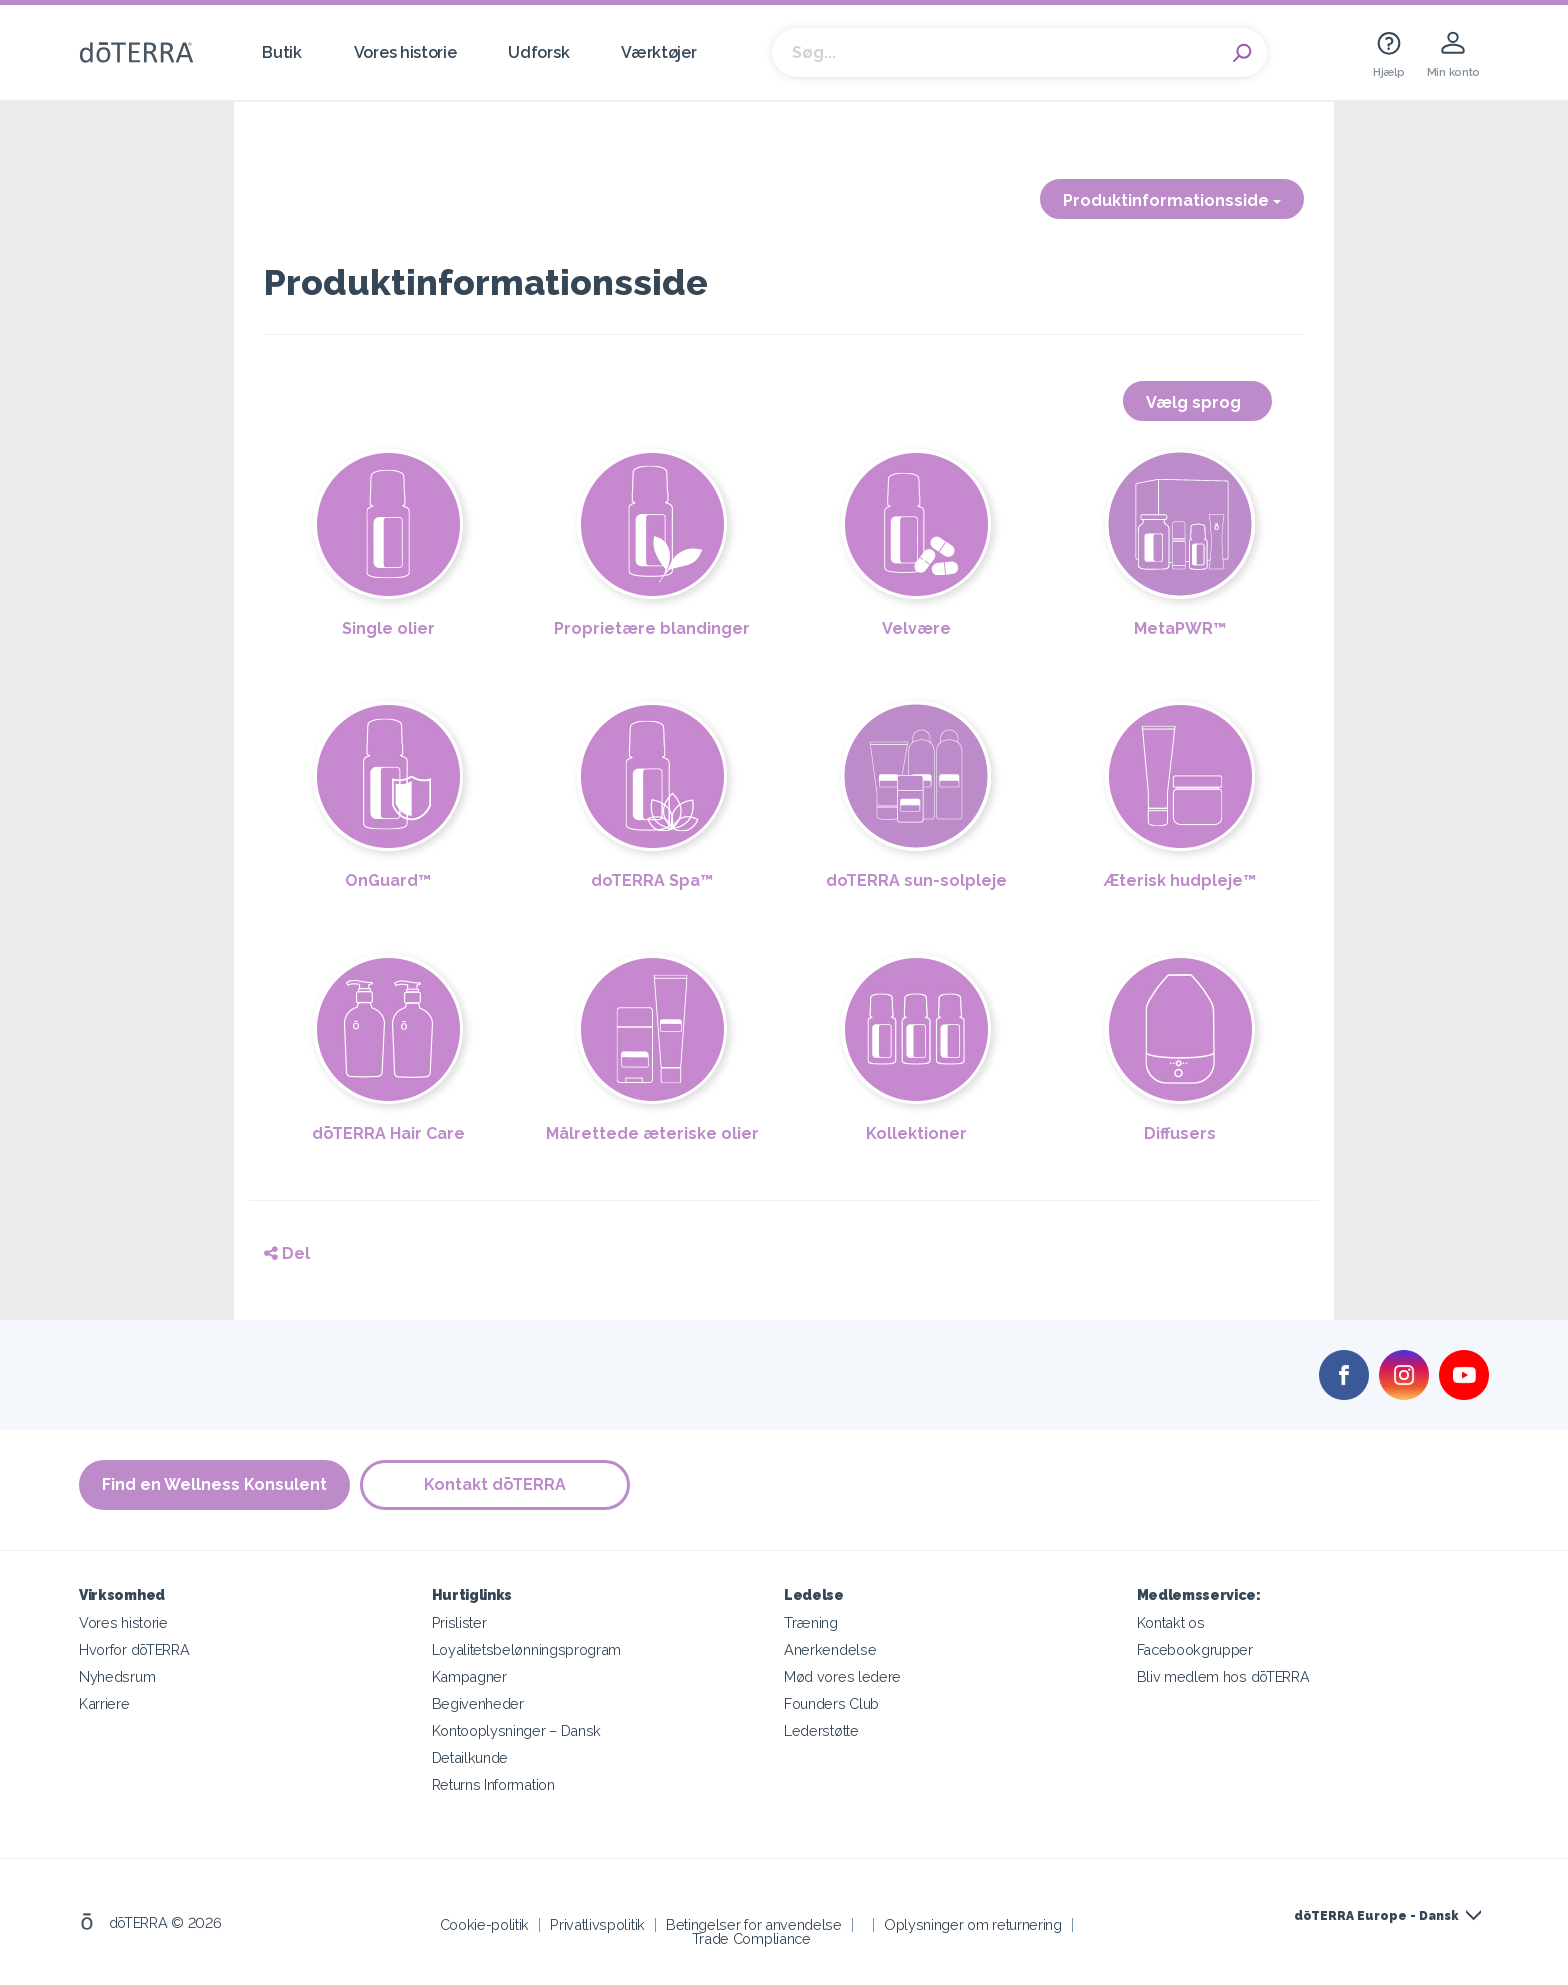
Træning (811, 1622)
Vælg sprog (1197, 402)
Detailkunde (470, 1757)
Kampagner (469, 1676)
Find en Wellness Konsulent (214, 1484)
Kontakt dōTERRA (495, 1484)
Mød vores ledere (842, 1676)
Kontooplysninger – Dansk (517, 1730)
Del (287, 1253)
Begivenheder (478, 1703)
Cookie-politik (485, 1924)
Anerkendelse (830, 1649)
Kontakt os (1171, 1622)
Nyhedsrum (117, 1676)
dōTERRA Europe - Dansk (1376, 1916)
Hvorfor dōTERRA (134, 1649)
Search (1242, 53)
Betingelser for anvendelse (754, 1924)
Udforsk (538, 52)
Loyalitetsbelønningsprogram (527, 1649)
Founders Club (831, 1703)
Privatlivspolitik (597, 1924)
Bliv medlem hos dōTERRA (1223, 1676)
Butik (281, 52)
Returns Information (493, 1784)
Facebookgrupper (1195, 1649)
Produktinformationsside (1172, 200)
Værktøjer (658, 52)
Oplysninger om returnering (973, 1924)
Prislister (459, 1622)
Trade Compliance (751, 1938)
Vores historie (405, 52)
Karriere (104, 1703)
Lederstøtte (821, 1730)
